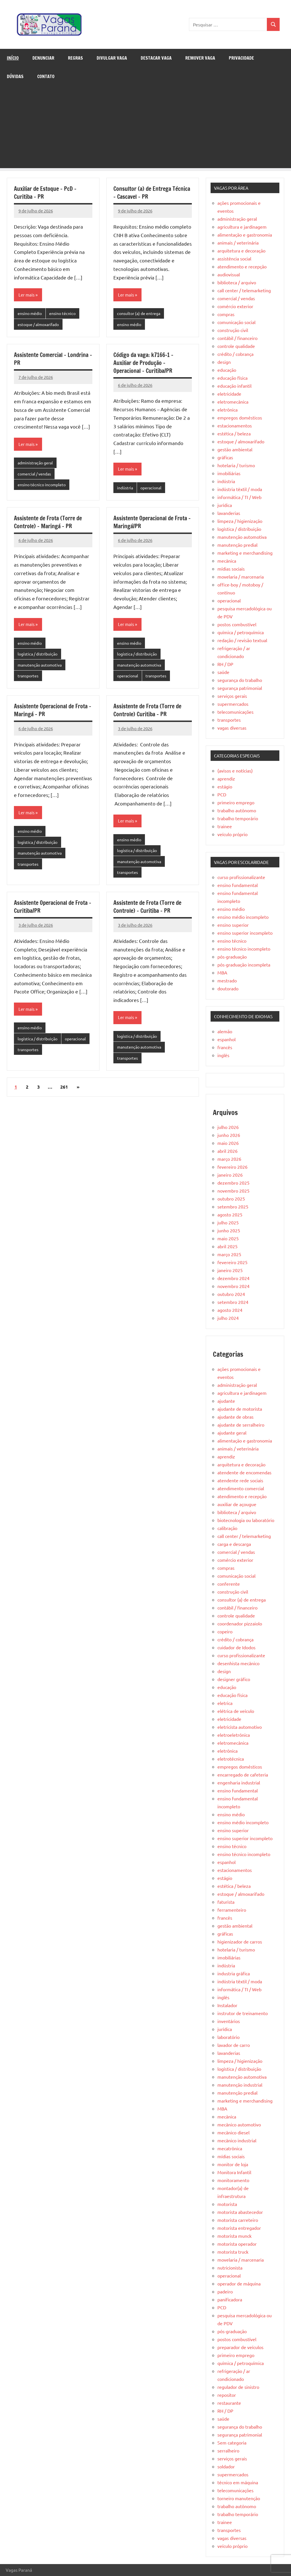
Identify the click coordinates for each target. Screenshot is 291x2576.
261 (64, 1095)
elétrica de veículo (235, 1711)
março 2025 (229, 1254)
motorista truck (232, 2251)
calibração (227, 1528)
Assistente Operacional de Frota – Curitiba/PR (52, 913)
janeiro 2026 (230, 1175)
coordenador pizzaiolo (239, 1623)
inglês (223, 1055)
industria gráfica (233, 1973)
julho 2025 (228, 1222)
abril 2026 (227, 1151)
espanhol (226, 1039)
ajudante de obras (235, 1416)
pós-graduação (232, 956)
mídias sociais (231, 568)
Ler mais (27, 295)
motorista (227, 2204)
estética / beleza (234, 433)
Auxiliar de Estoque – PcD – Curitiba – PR (45, 193)
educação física (232, 378)
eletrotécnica (230, 1758)
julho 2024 (228, 1318)
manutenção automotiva (42, 668)
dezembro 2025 (233, 1182)
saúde (223, 672)
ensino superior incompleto (245, 933)
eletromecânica (232, 401)
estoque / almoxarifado (40, 325)
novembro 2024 (233, 1286)
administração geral (37, 464)
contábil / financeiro (237, 338)
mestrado (227, 980)
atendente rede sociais (240, 1480)
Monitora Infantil (234, 2172)
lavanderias (228, 513)
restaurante (229, 2403)
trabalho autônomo (236, 810)
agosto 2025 (229, 1214)
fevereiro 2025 (232, 1262)
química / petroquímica (240, 632)
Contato (46, 76)
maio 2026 (228, 1143)
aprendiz (226, 778)
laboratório (228, 2037)
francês (224, 1047)
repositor (226, 2395)
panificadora (229, 2299)
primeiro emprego (235, 802)
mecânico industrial (236, 2140)
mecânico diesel (233, 2132)
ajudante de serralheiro (240, 1424)
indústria (126, 489)
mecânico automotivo (239, 2124)
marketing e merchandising (245, 553)
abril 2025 (227, 1246)
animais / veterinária (238, 242)
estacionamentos (234, 425)
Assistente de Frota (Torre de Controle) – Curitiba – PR (147, 913)
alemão (224, 1031)
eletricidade (229, 393)
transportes (29, 679)
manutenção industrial (239, 2084)
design (224, 362)
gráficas (225, 457)
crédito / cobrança (235, 354)
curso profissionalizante (241, 877)
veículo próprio (232, 834)
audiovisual (228, 274)
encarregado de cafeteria (242, 1774)
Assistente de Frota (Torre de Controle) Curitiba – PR (147, 714)
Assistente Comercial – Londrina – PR (53, 360)
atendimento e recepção (242, 266)
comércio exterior (235, 306)
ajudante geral (231, 1432)
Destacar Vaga (156, 58)
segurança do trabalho (239, 680)
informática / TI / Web (239, 497)
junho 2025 (228, 1230)
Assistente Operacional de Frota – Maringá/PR (152, 524)
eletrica (224, 1703)
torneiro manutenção (238, 2498)
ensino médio (31, 314)
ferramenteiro (231, 1910)
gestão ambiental (234, 449)
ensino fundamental (237, 885)
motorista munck (234, 2236)
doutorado (227, 988)
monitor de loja (232, 2164)
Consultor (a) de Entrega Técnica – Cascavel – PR (151, 193)
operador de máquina (239, 2283)
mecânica (226, 560)
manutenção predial (237, 545)
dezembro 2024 (233, 1278)
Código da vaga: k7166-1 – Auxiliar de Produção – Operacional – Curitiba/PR (143, 364)
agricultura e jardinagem (242, 226)
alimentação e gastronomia (244, 234)
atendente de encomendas (244, 1472)
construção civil (232, 330)
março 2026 (229, 1159)
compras (225, 314)
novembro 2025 (233, 1190)
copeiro (224, 1631)
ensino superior (233, 925)
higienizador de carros (239, 1941)
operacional (153, 489)
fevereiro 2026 (232, 1167)
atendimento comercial (240, 1488)
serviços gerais (232, 696)
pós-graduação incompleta (243, 964)
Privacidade (241, 58)
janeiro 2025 (230, 1270)
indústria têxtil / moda (239, 489)
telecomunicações (235, 712)
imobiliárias (228, 473)
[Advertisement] (145, 128)
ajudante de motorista (239, 1409)
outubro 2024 (231, 1294)
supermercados (232, 704)
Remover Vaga (200, 58)
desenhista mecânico (238, 1663)
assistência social (234, 258)
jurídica (224, 505)
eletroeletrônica (233, 1735)
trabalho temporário (237, 818)
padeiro (225, 2291)
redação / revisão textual (242, 640)
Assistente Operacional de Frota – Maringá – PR (52, 714)
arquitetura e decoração (241, 250)
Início (13, 58)
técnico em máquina (237, 2482)
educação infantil (234, 386)
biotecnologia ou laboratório (245, 1520)
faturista (225, 1902)
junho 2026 (228, 1135)
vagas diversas (231, 727)
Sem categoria (231, 2442)
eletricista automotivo (239, 1727)
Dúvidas (15, 76)
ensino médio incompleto (243, 917)
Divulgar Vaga (112, 58)
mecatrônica (229, 2148)
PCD (221, 794)
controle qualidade (236, 346)
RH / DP (225, 664)
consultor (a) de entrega (140, 314)
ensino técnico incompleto (43, 487)
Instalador (227, 2005)
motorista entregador (239, 2228)
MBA (222, 972)
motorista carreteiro (237, 2220)
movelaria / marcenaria (240, 576)
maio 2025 (228, 1238)
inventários (228, 2021)
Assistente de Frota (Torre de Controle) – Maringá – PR (48, 524)
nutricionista (229, 2267)
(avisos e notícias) (235, 770)
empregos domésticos (239, 417)
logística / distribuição (39, 657)
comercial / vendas (36, 476)
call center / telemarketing (244, 290)
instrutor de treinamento (242, 2013)
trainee (224, 826)
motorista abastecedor (240, 2212)
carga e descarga (234, 1544)
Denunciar (43, 58)
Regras (75, 58)
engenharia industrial (238, 1782)
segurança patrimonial (239, 688)
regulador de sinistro (238, 2387)
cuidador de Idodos (236, 1647)
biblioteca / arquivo (236, 282)
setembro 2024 (232, 1302)
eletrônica (227, 409)
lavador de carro (233, 2045)
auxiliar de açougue (236, 1504)
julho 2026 (228, 1127)
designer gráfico (233, 1679)
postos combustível (236, 624)
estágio (224, 786)
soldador (226, 2466)
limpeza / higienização (239, 521)
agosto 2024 (229, 1310)
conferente (228, 1583)
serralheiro (228, 2450)
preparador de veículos (240, 2347)
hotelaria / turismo (236, 465)
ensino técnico (65, 314)
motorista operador (237, 2244)
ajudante (226, 1401)
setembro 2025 (232, 1206)
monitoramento (233, 2180)
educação (226, 370)
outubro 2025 (231, 1198)
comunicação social (236, 322)
